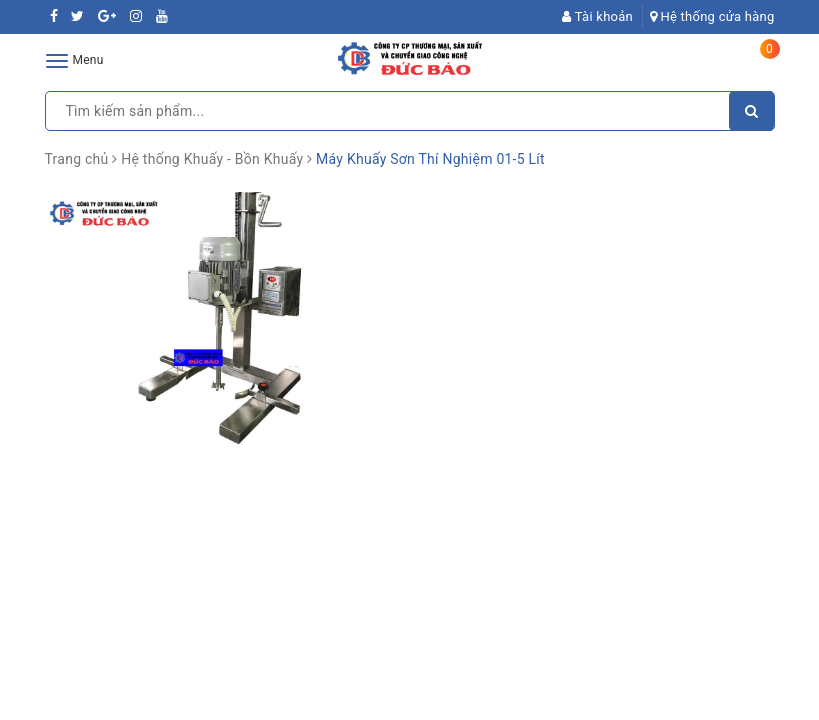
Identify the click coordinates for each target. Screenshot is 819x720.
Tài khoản (597, 16)
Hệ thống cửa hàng (712, 16)
